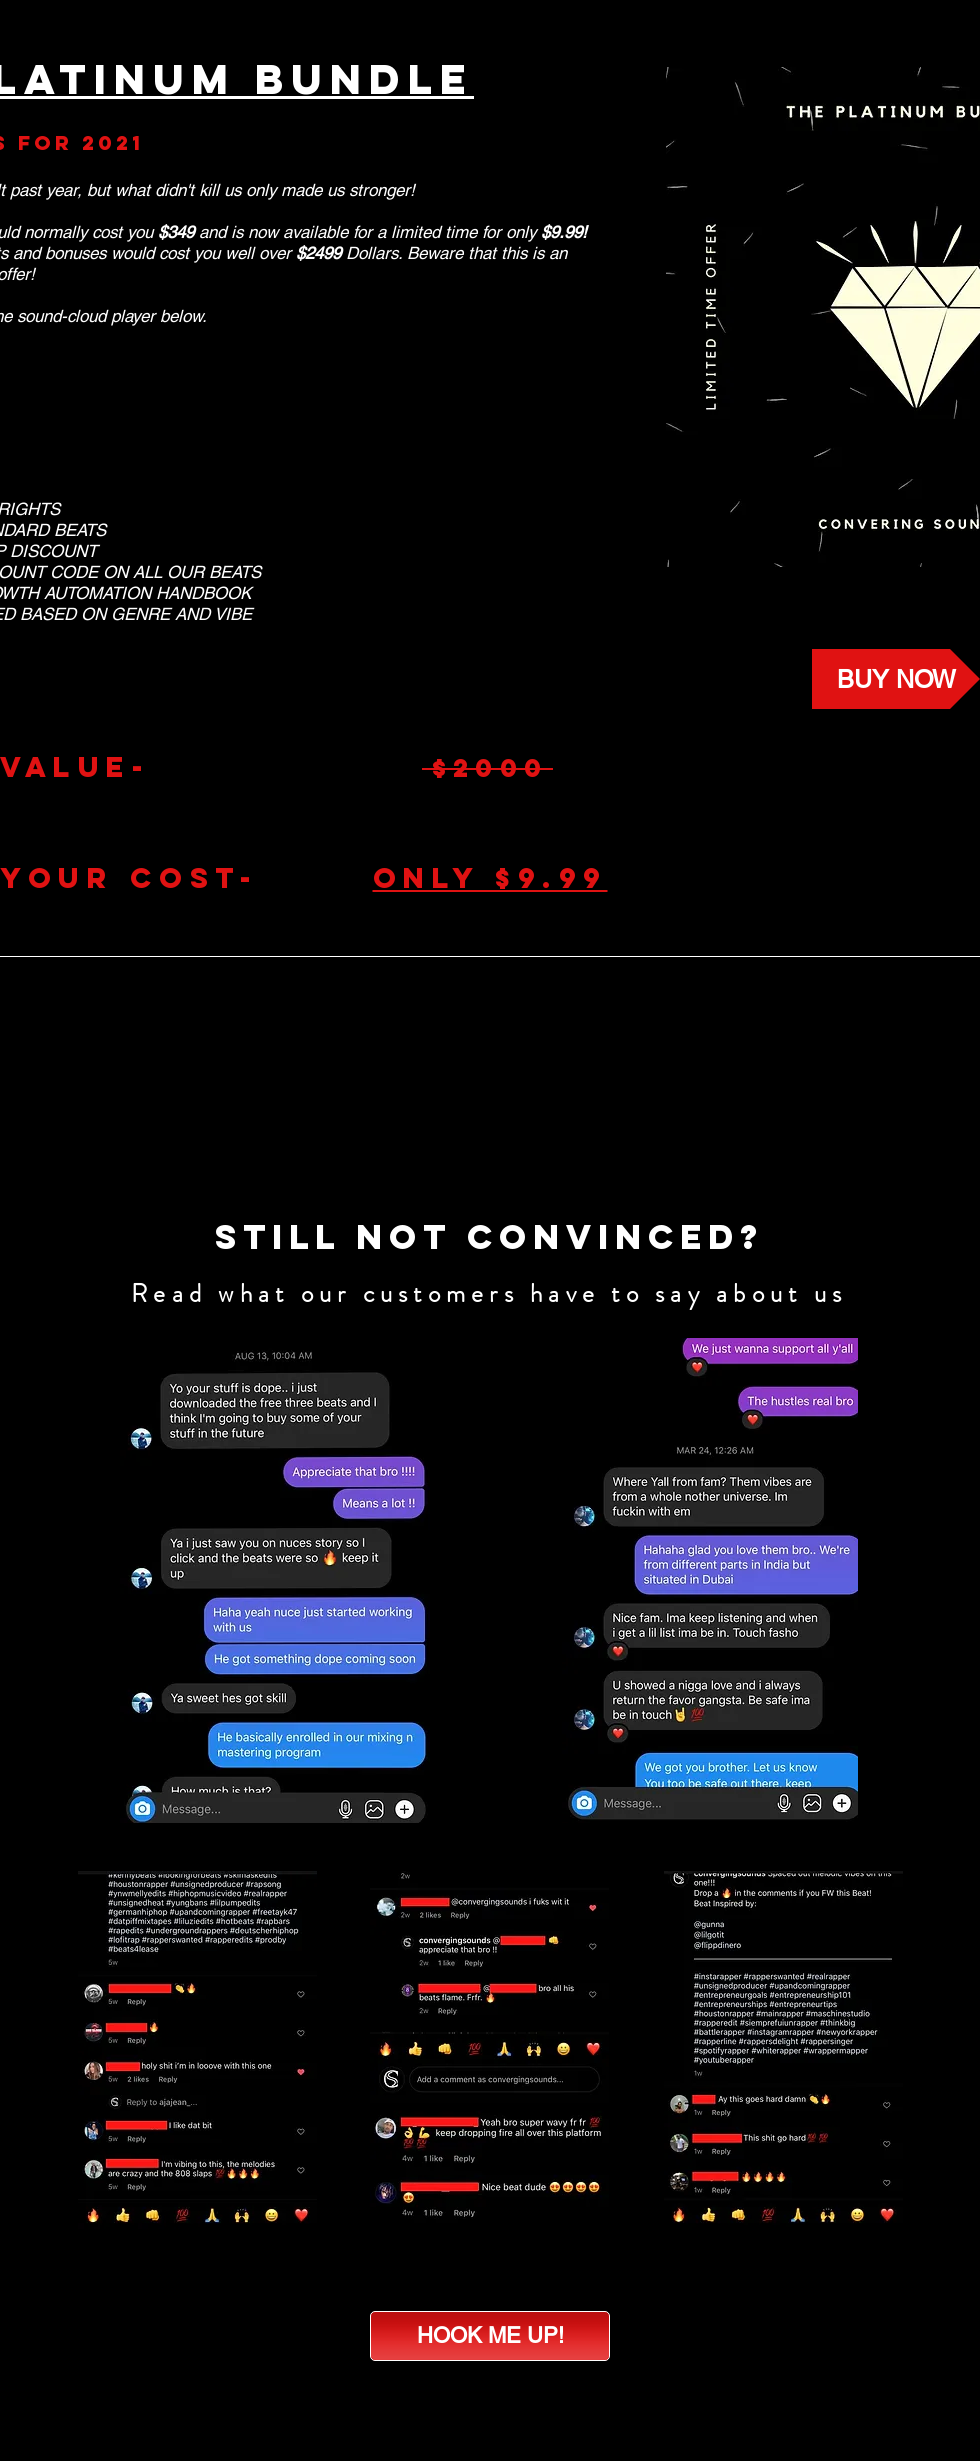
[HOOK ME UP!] (490, 2336)
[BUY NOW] (896, 679)
